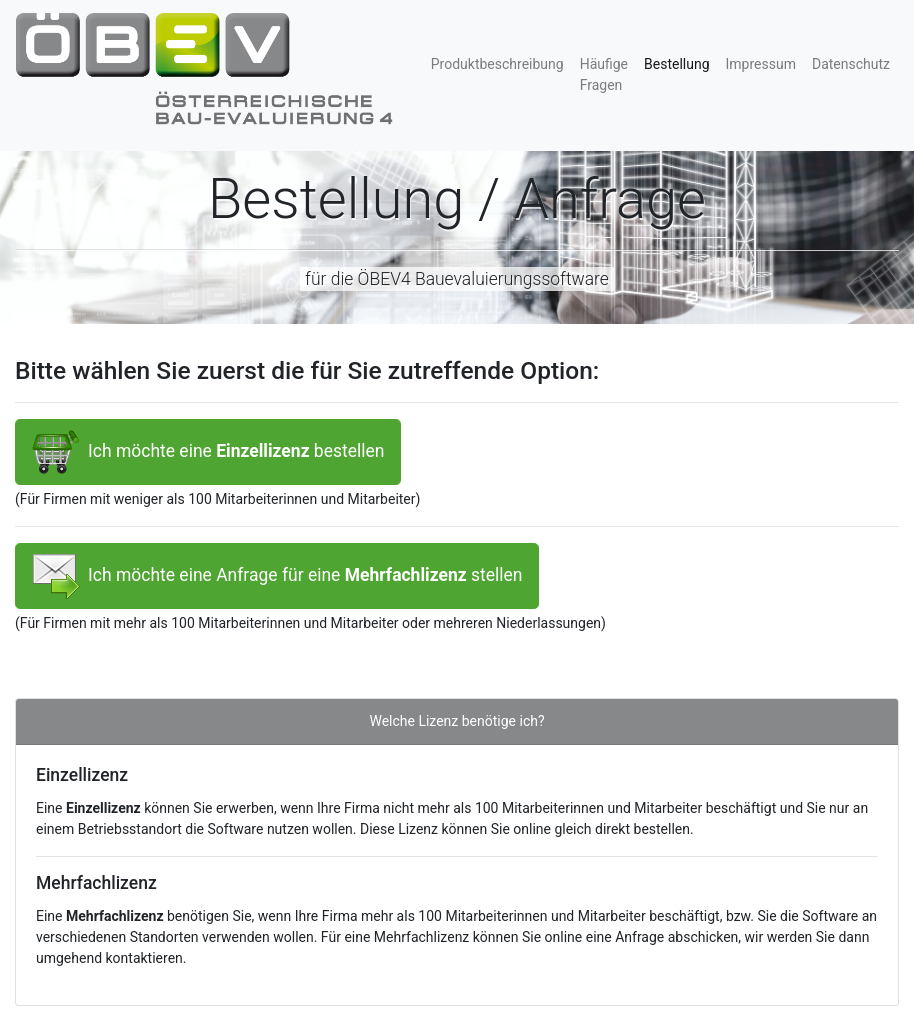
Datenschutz (851, 64)
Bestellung (681, 62)
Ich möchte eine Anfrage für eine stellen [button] (277, 576)
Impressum (761, 64)
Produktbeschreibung (497, 64)
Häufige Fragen (604, 74)
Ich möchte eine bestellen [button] (208, 452)
